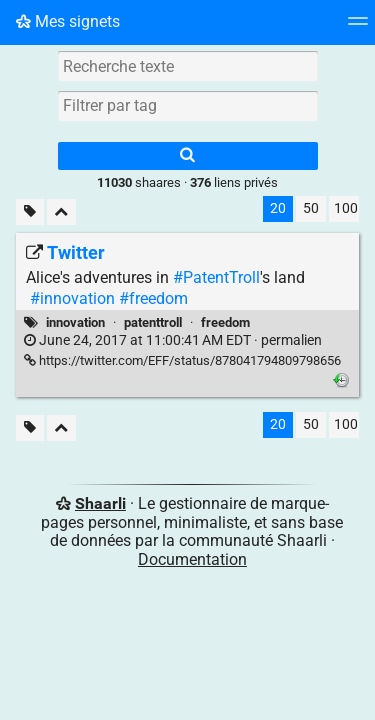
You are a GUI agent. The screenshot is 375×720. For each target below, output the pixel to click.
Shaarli (100, 503)
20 (278, 208)
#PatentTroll (216, 277)
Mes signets (68, 21)
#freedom (153, 298)
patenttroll (153, 322)
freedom (225, 322)
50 (311, 208)
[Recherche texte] (188, 66)
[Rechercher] (188, 156)
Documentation (192, 559)
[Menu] (358, 27)
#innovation (72, 298)
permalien (173, 340)
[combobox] (188, 106)
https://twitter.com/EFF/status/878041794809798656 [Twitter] (182, 360)
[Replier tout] (61, 212)
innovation (75, 322)
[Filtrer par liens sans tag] (30, 212)
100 (346, 208)
